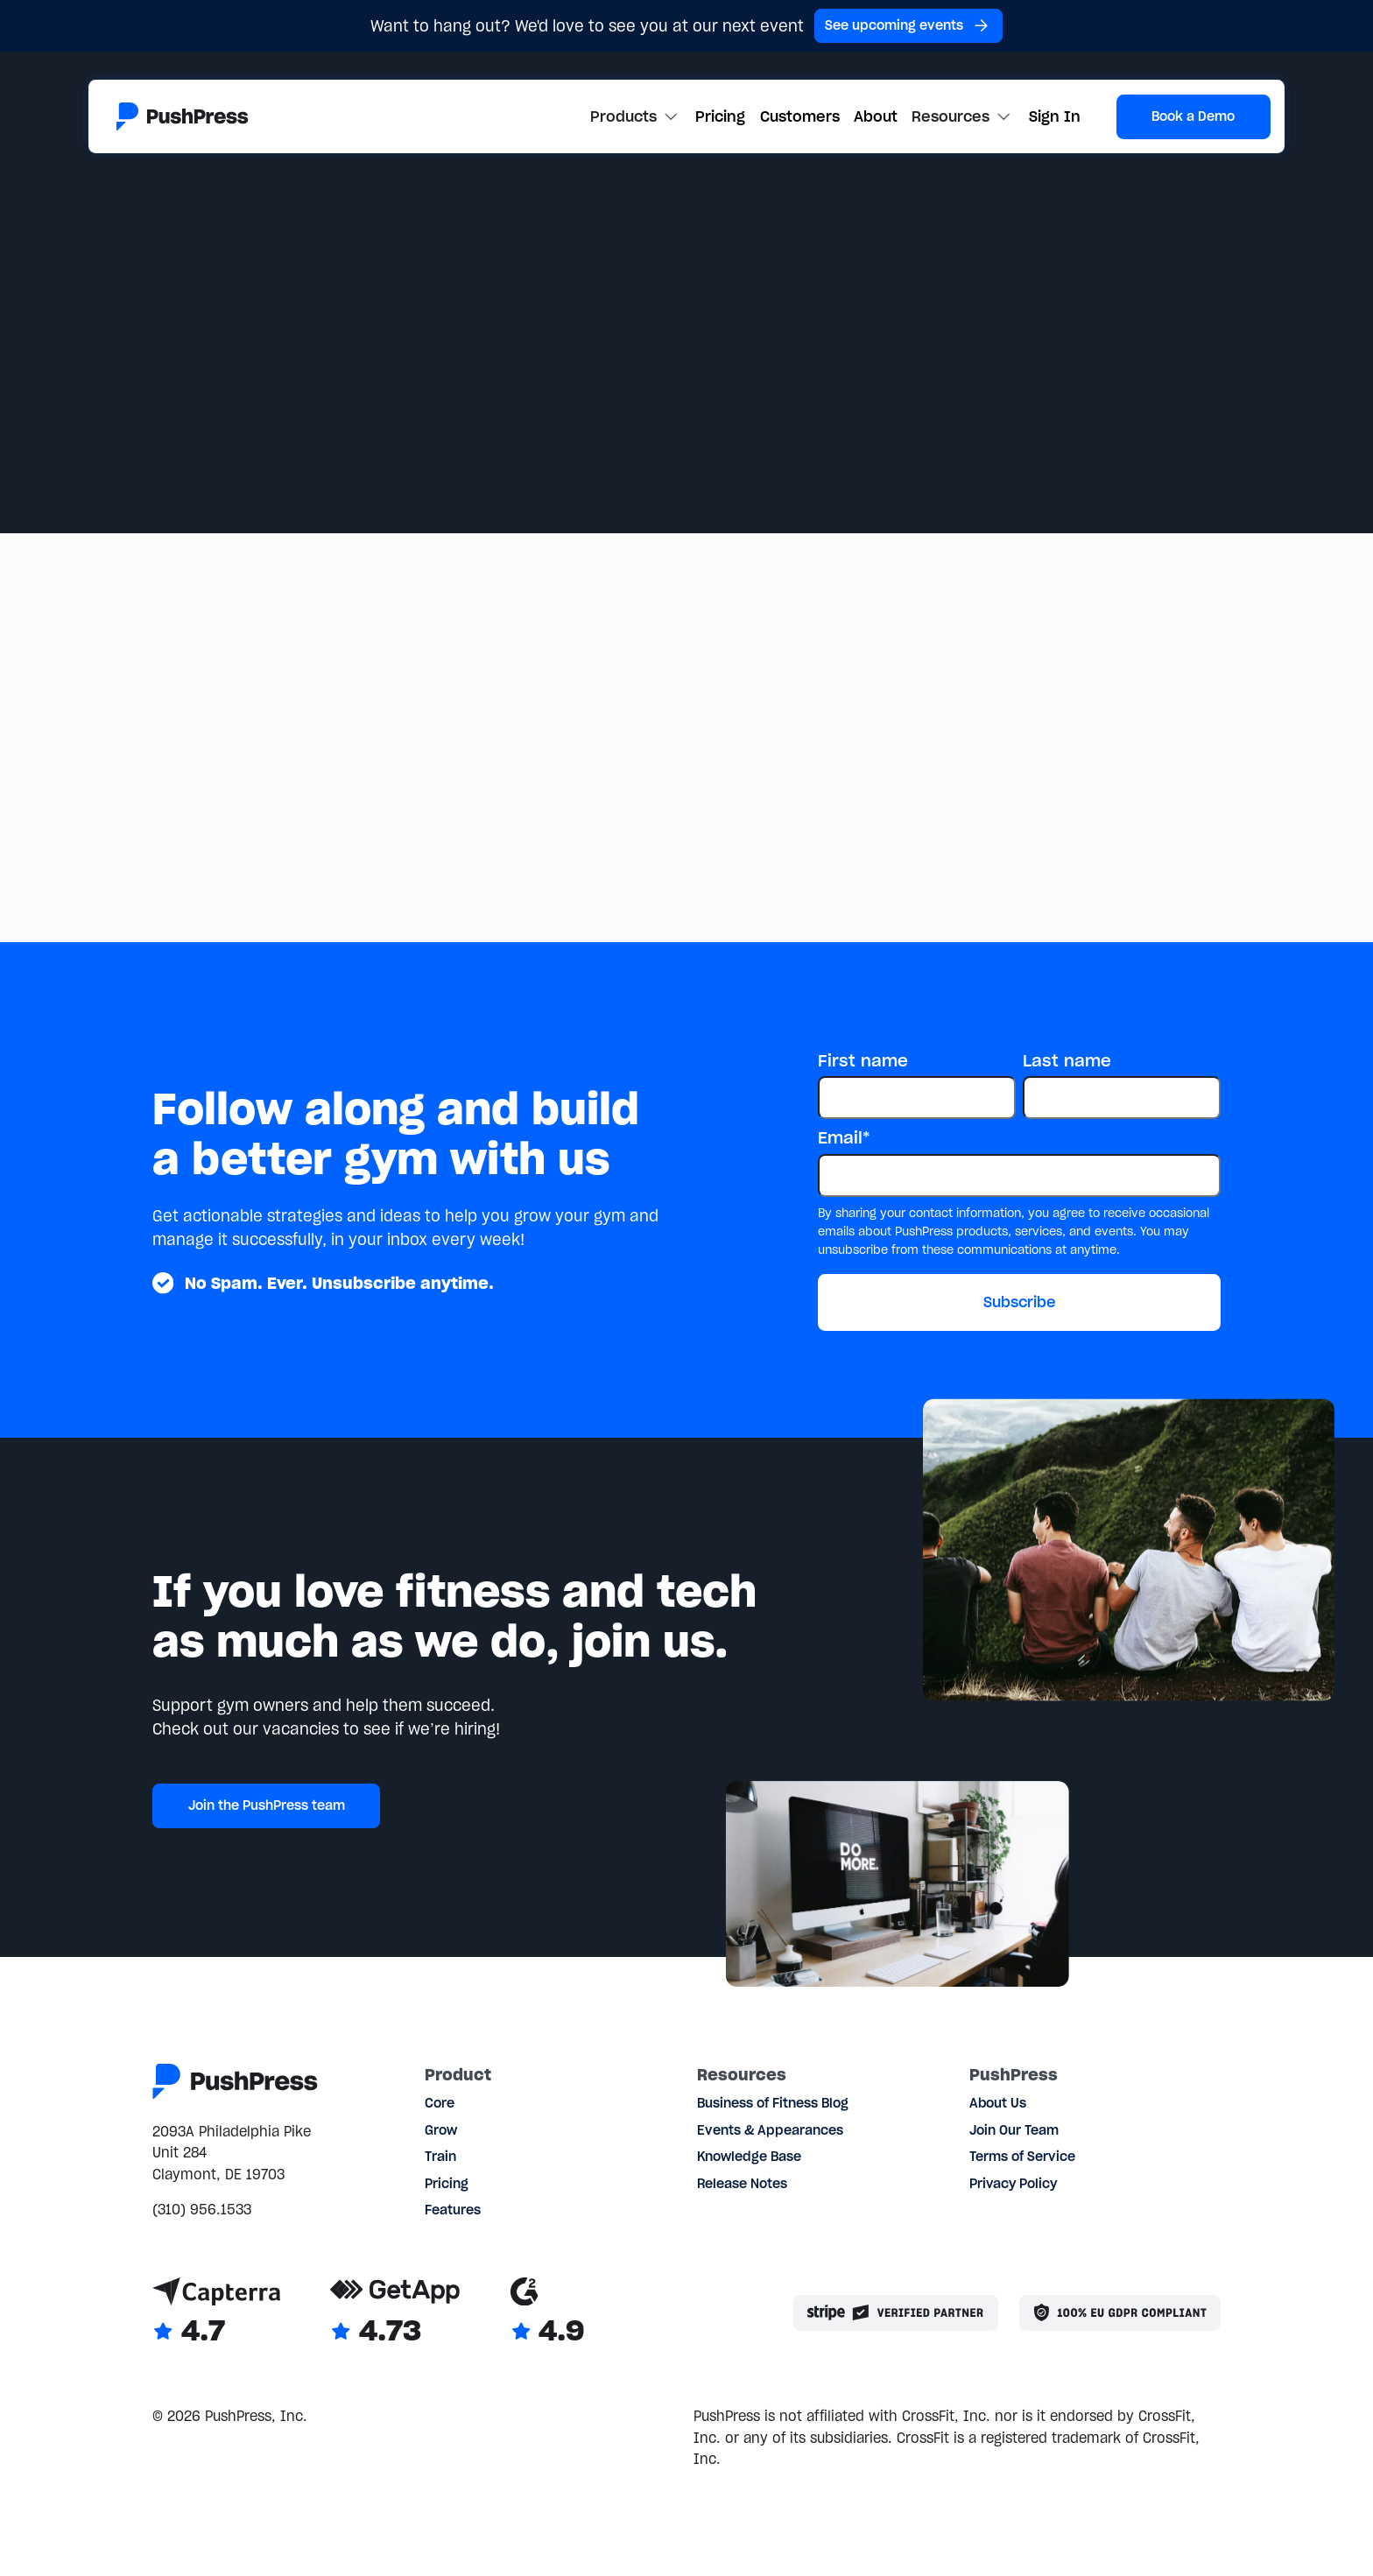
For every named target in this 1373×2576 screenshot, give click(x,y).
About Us (997, 2103)
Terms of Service (1022, 2156)
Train (440, 2156)
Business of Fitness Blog (772, 2103)
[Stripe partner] (895, 2313)
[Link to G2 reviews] (547, 2312)
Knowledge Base (749, 2156)
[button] (635, 116)
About (876, 116)
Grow (441, 2130)
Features (453, 2210)
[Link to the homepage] (182, 116)
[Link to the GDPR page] (1120, 2313)
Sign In (1055, 116)
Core (439, 2103)
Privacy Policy (1013, 2184)
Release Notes (742, 2184)
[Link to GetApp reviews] (395, 2312)
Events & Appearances (770, 2130)
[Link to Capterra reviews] (216, 2312)
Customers (800, 116)
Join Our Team (1014, 2130)
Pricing (720, 116)
